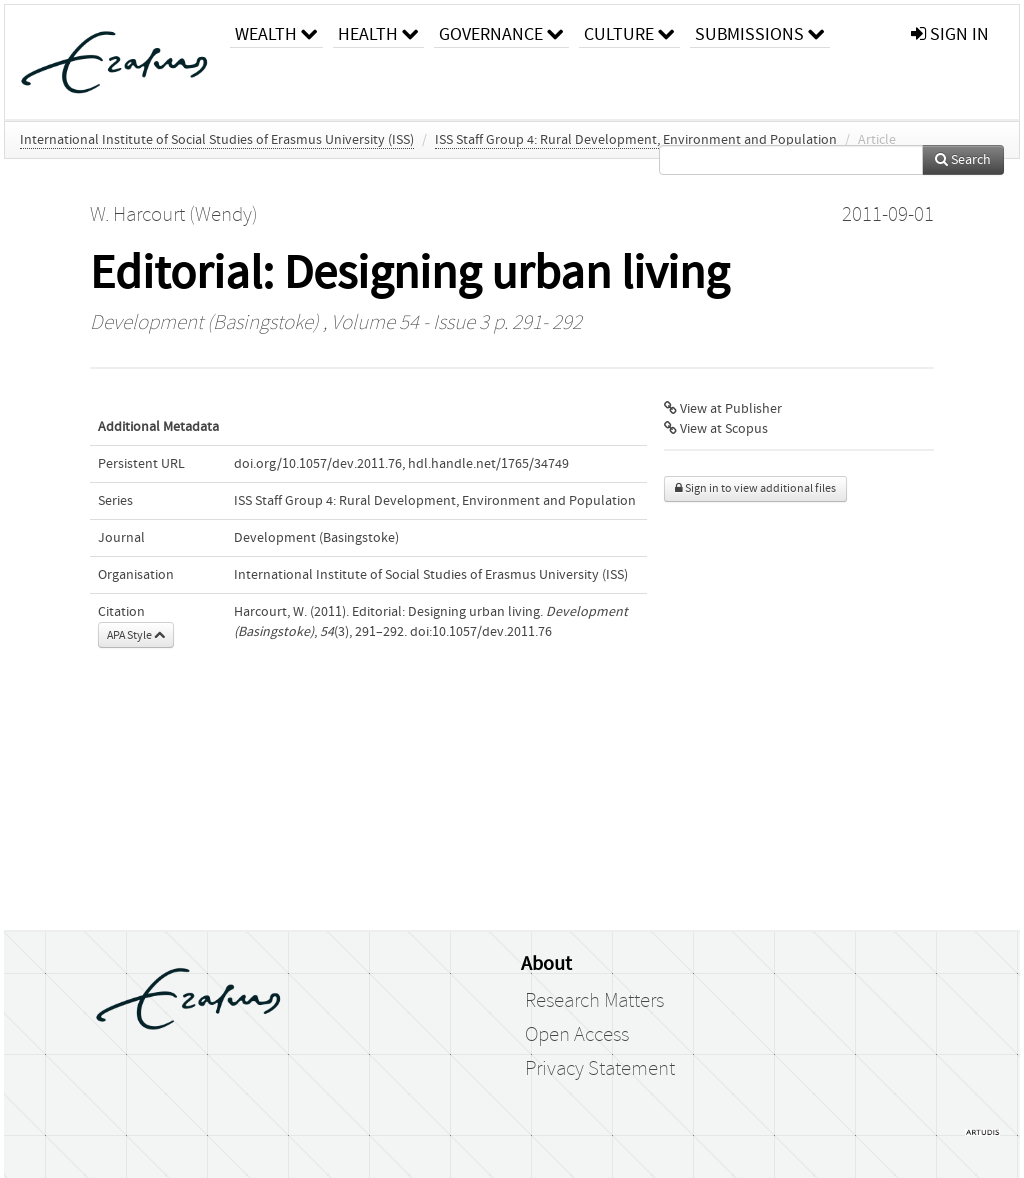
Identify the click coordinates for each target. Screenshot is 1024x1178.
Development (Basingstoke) (204, 323)
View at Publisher (723, 409)
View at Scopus (716, 429)
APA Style (136, 635)
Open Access (577, 1035)
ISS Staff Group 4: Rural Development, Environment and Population (636, 140)
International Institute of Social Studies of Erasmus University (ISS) (217, 140)
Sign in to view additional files (755, 488)
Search (963, 160)
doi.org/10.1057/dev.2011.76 (318, 464)
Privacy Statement (600, 1069)
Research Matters (594, 1001)
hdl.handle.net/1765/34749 (488, 464)
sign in (950, 34)
